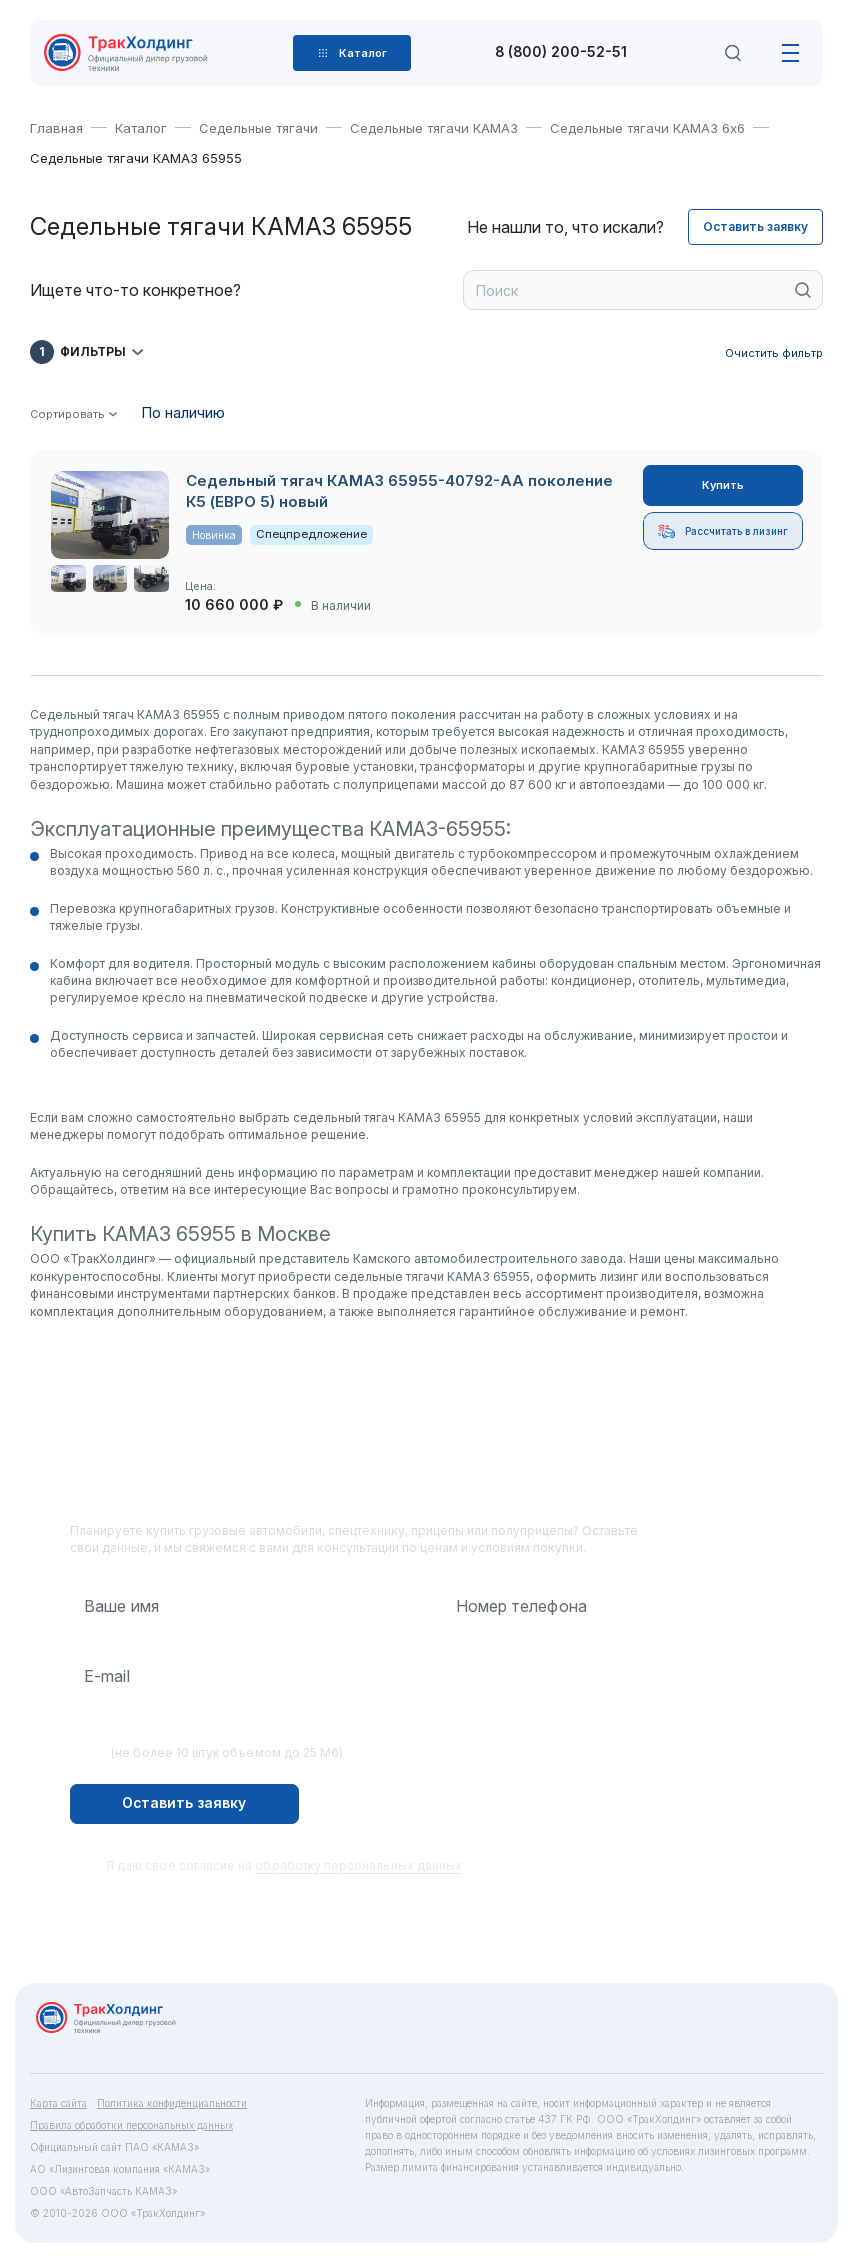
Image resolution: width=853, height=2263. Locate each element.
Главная (56, 128)
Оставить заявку (755, 226)
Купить (723, 485)
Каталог (141, 128)
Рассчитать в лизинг (723, 531)
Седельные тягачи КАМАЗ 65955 (136, 158)
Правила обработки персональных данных (131, 2125)
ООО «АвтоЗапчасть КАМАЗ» (103, 2191)
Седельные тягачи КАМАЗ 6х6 (647, 128)
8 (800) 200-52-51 (561, 53)
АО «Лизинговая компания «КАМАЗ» (120, 2169)
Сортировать (67, 414)
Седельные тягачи (258, 128)
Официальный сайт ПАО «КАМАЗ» (114, 2147)
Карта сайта (58, 2103)
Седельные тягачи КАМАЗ (434, 128)
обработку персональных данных (358, 1865)
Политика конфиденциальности (172, 2103)
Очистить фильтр (774, 353)
